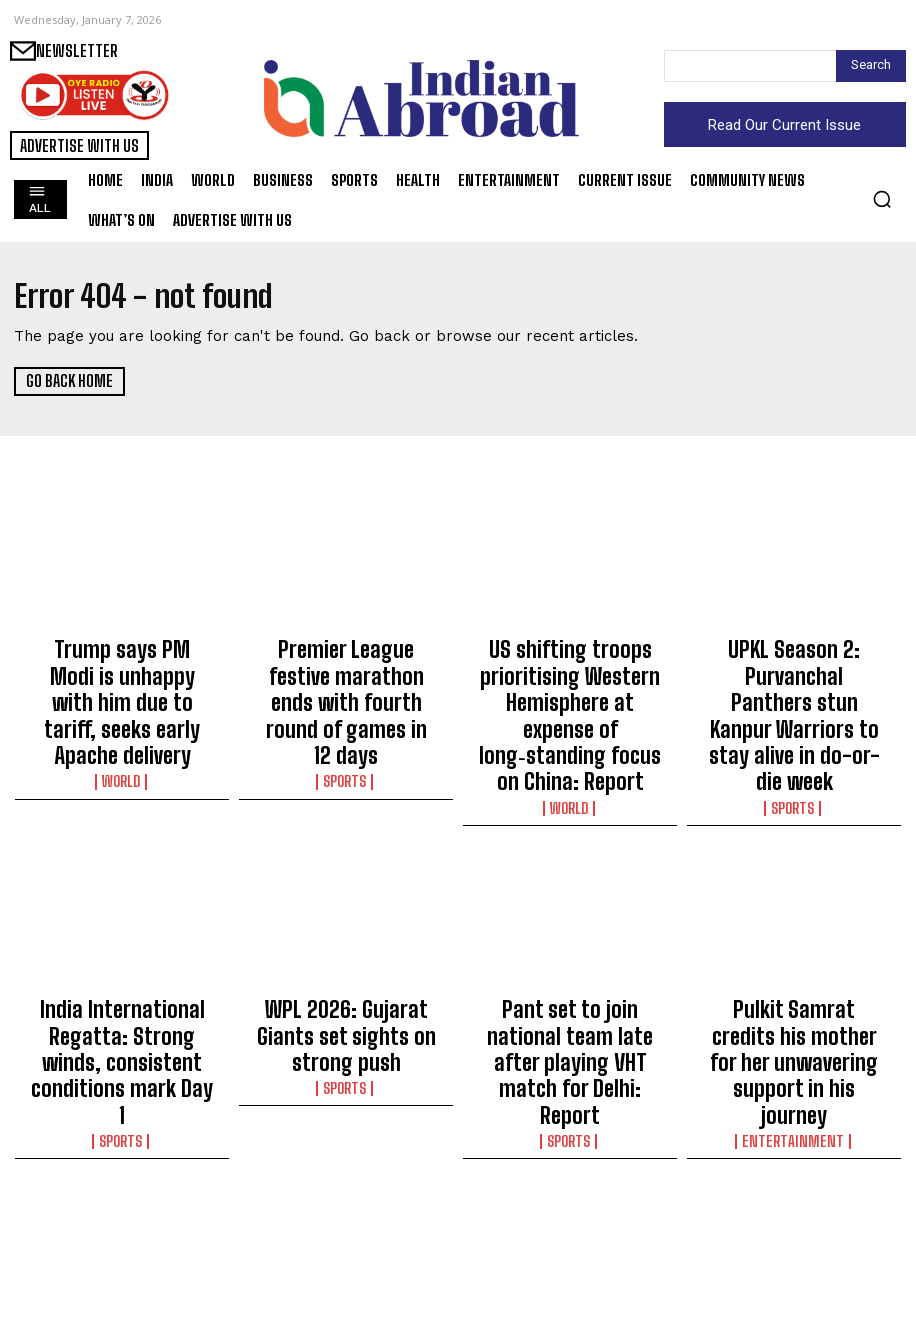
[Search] (871, 66)
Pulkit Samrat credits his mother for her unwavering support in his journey (794, 955)
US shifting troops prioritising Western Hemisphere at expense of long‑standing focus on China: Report (570, 683)
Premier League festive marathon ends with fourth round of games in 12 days (346, 665)
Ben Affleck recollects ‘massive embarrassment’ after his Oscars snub (122, 1209)
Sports (346, 704)
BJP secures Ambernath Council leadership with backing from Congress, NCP (794, 1209)
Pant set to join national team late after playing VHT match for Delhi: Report (570, 955)
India (570, 1248)
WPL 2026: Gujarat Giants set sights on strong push (346, 946)
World (122, 722)
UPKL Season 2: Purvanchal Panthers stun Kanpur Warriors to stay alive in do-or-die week (794, 674)
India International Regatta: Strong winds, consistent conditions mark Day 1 (122, 955)
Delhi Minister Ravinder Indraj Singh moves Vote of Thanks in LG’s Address (570, 1209)
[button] (882, 199)
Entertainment (794, 994)
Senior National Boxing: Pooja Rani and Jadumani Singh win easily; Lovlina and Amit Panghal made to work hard (346, 1227)
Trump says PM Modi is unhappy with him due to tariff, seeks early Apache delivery (122, 674)
